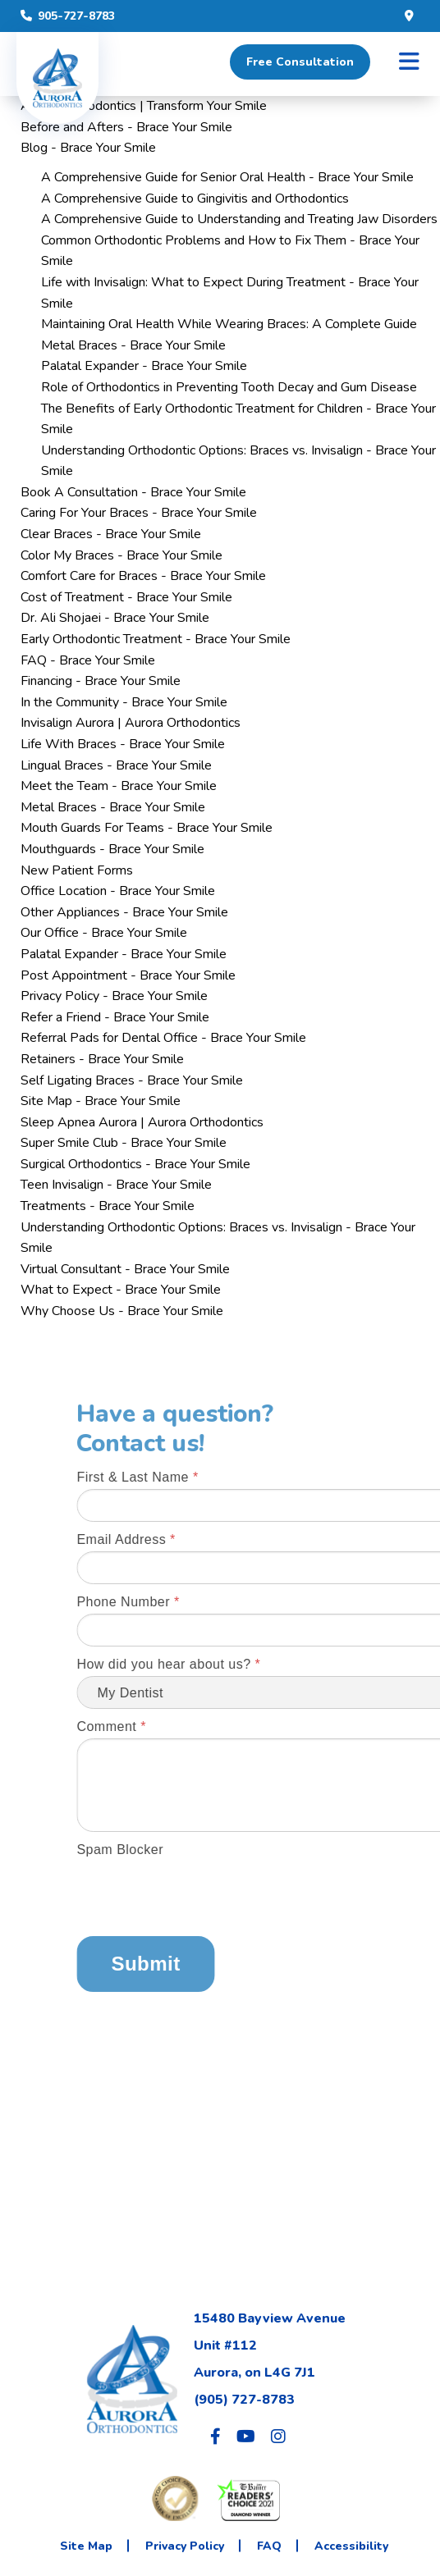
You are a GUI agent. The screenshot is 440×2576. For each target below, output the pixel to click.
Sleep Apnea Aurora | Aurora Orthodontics (142, 1122)
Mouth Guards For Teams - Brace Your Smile (147, 828)
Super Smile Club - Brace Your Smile (124, 1143)
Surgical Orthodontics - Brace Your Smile (135, 1164)
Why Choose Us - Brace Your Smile (122, 1311)
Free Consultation (300, 62)
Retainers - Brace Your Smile (102, 1059)
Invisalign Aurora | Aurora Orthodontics (131, 723)
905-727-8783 (68, 16)
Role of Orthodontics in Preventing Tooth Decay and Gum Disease (229, 387)
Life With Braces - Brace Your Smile (123, 744)
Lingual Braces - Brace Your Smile (116, 765)
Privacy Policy (184, 2546)
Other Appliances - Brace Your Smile (124, 912)
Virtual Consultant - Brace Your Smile (125, 1269)
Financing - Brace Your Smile (101, 681)
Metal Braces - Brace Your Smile (133, 345)
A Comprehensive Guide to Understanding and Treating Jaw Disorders (239, 219)
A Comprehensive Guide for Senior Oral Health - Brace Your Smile (227, 177)
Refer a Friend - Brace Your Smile (115, 1017)
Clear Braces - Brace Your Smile (111, 534)
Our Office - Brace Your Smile (104, 933)
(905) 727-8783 (244, 2400)
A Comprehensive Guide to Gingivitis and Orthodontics (195, 199)
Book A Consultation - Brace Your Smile (133, 492)
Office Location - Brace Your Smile (118, 891)
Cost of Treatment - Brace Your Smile (126, 597)
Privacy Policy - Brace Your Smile (114, 996)
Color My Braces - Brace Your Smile (121, 555)
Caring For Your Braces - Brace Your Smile (139, 513)
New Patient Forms (77, 870)
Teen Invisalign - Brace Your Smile (116, 1185)
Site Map (86, 2546)
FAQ (269, 2546)
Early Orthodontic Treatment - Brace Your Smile (156, 639)
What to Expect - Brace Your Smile (121, 1290)
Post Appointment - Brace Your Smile (128, 975)
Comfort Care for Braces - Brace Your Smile (143, 576)
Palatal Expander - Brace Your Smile (144, 366)
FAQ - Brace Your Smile (88, 660)
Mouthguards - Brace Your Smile (112, 849)
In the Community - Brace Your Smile (124, 702)
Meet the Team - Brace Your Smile (119, 786)
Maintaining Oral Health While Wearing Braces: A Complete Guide (229, 324)
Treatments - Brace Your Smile (108, 1206)
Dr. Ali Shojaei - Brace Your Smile (115, 618)
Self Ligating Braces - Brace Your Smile (132, 1080)
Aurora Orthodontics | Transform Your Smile (144, 106)
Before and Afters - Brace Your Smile (126, 127)
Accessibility (351, 2546)
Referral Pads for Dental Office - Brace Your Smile (163, 1038)
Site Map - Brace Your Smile (101, 1101)
